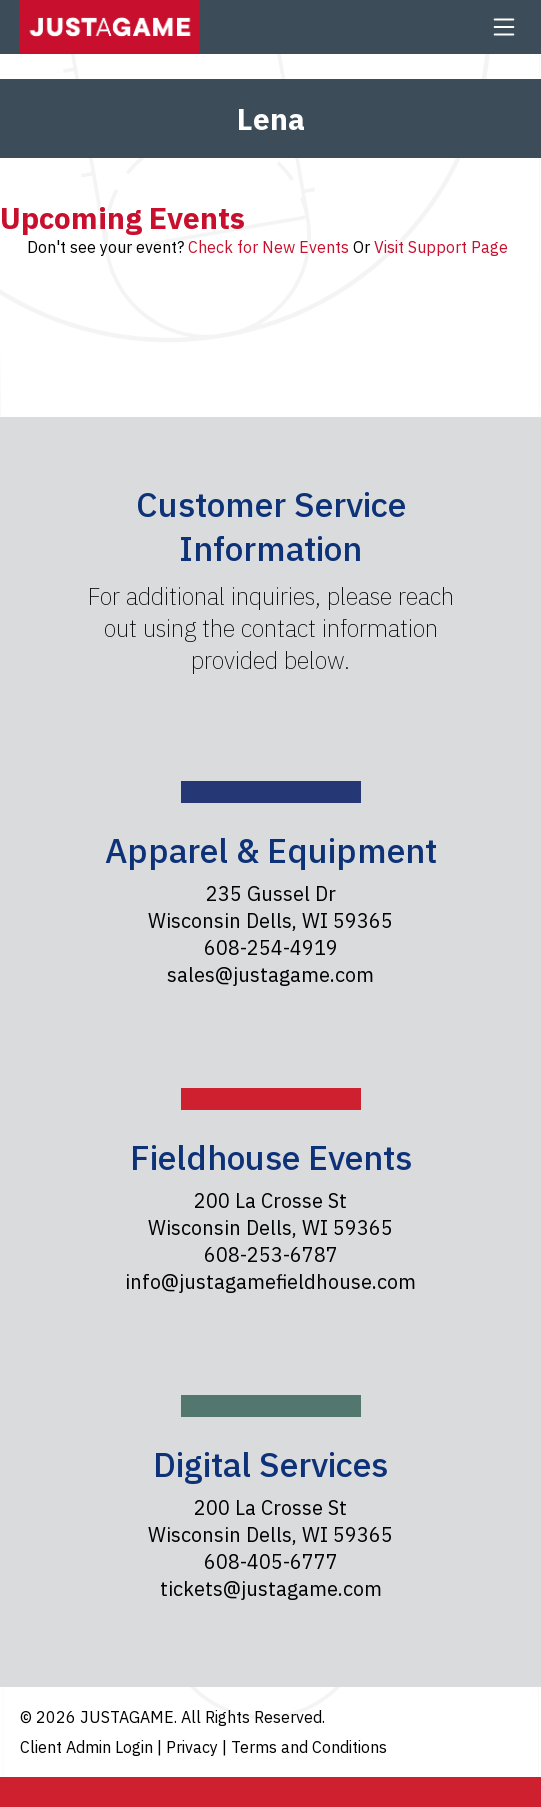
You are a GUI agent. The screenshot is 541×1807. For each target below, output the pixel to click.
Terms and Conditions (309, 1747)
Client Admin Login (88, 1747)
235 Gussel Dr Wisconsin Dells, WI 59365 (270, 907)
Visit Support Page (441, 247)
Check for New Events (268, 247)
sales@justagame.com (270, 974)
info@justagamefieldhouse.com (270, 1281)
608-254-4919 (271, 947)
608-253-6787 (271, 1254)
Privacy (194, 1747)
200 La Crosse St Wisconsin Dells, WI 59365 (270, 1214)
